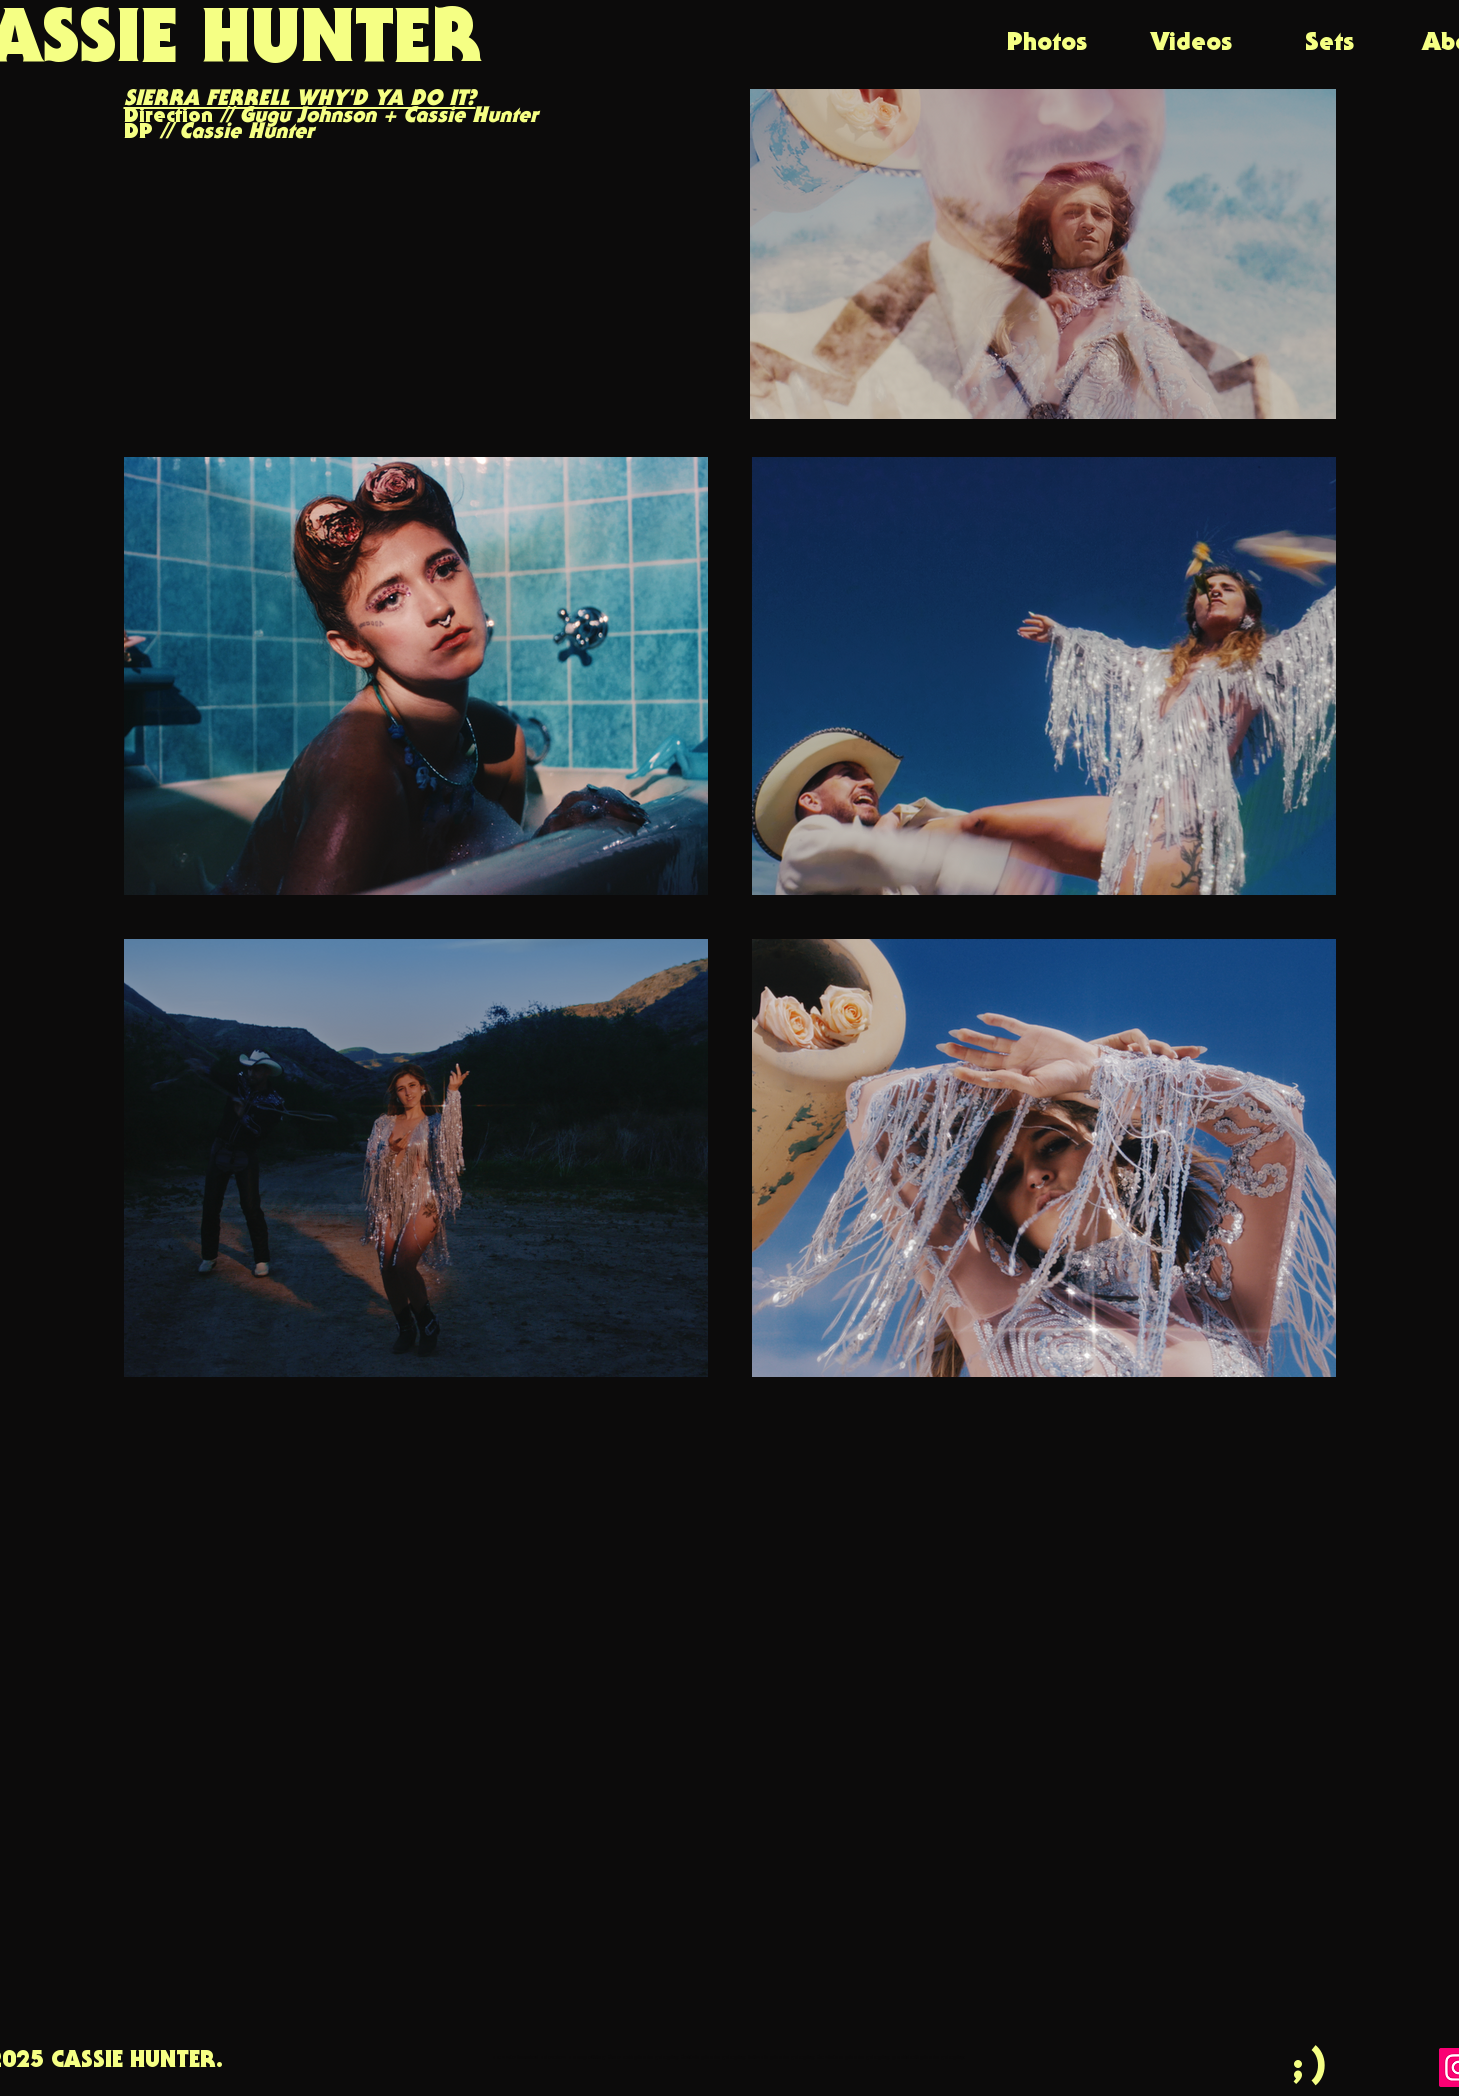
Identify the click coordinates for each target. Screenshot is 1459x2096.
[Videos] (1191, 44)
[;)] (1312, 2065)
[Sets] (1330, 44)
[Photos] (1047, 44)
